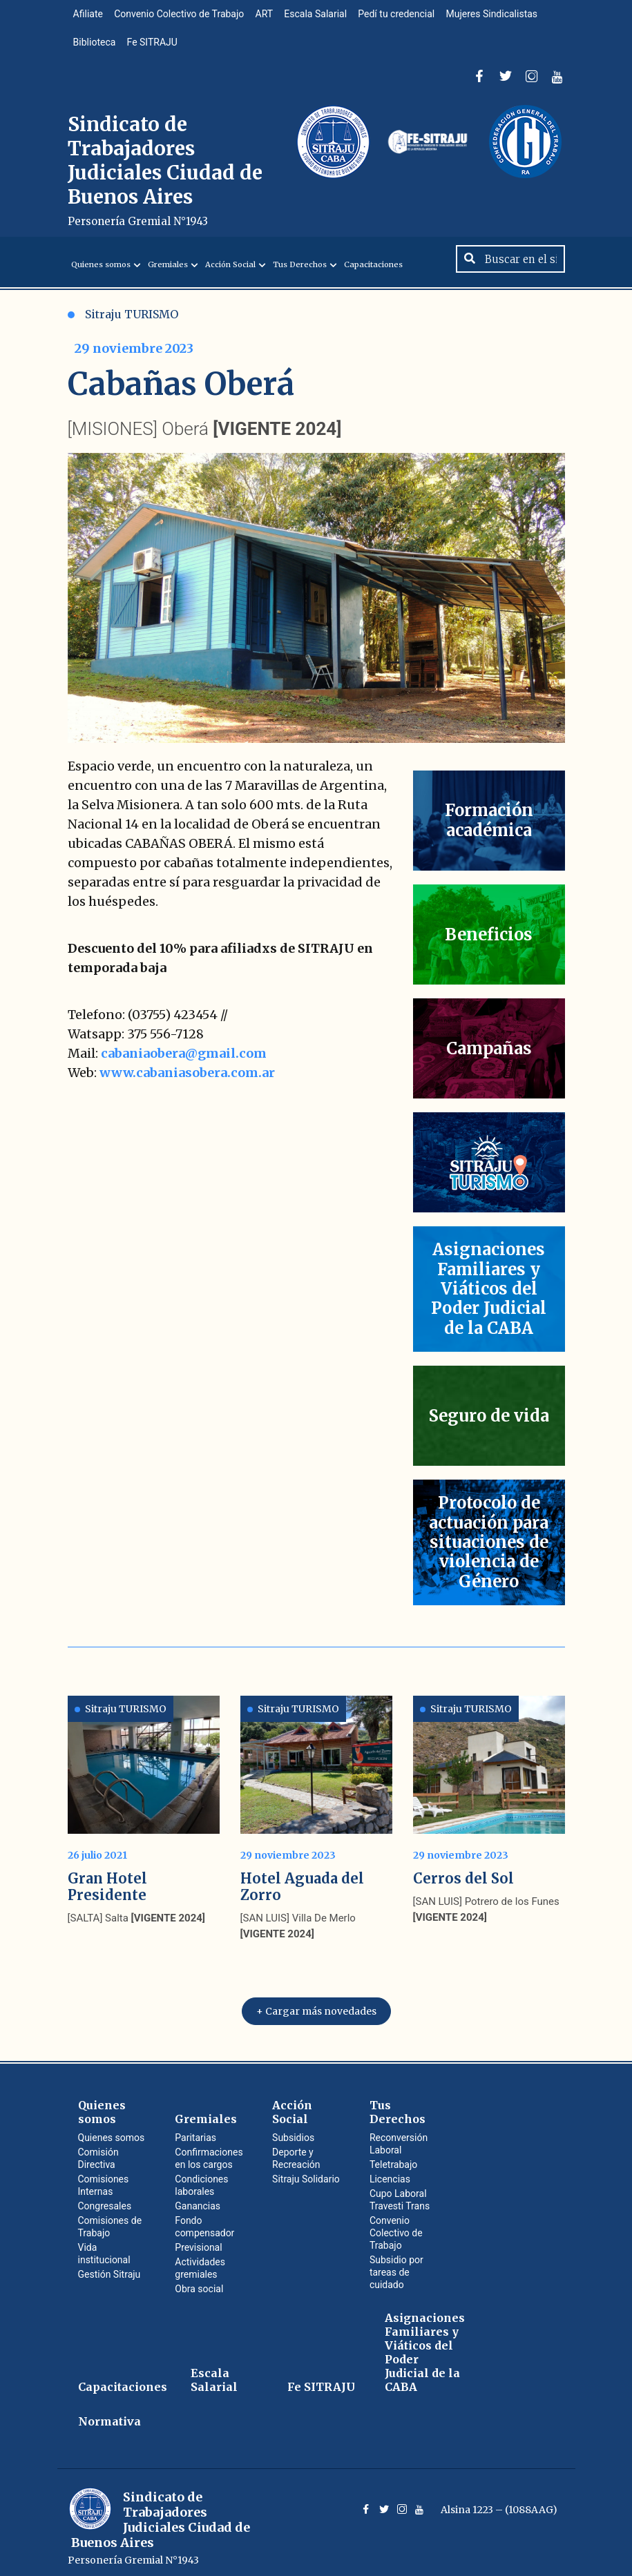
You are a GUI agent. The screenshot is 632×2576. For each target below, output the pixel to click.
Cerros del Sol (463, 1870)
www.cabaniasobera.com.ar (187, 1088)
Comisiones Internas (103, 2177)
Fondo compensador (204, 2219)
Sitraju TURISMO (123, 330)
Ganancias (197, 2198)
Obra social (199, 2281)
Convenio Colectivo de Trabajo (183, 16)
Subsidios (293, 2130)
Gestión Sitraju (109, 2266)
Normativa (109, 2414)
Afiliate (89, 16)
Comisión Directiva (98, 2150)
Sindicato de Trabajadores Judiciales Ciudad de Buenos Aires (165, 181)
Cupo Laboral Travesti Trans (400, 2192)
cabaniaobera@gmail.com (184, 1069)
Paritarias (195, 2130)
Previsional (198, 2239)
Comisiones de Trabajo (110, 2219)
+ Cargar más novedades (316, 2003)
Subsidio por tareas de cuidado (396, 2265)
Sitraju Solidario (306, 2171)
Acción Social (230, 280)
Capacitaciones (373, 280)
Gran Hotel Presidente (107, 1879)
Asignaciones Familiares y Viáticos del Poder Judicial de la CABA (425, 2344)
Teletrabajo (393, 2156)
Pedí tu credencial (408, 16)
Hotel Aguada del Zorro (302, 1879)
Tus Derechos (300, 280)
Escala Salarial (325, 16)
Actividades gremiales (200, 2260)
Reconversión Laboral (399, 2136)
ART (271, 16)
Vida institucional (104, 2246)
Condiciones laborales (201, 2177)
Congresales (105, 2198)
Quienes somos (101, 280)
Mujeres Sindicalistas (506, 16)
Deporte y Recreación (296, 2150)
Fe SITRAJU (156, 49)
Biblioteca (96, 49)
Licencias (390, 2171)
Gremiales (168, 280)
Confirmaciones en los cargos (208, 2150)
